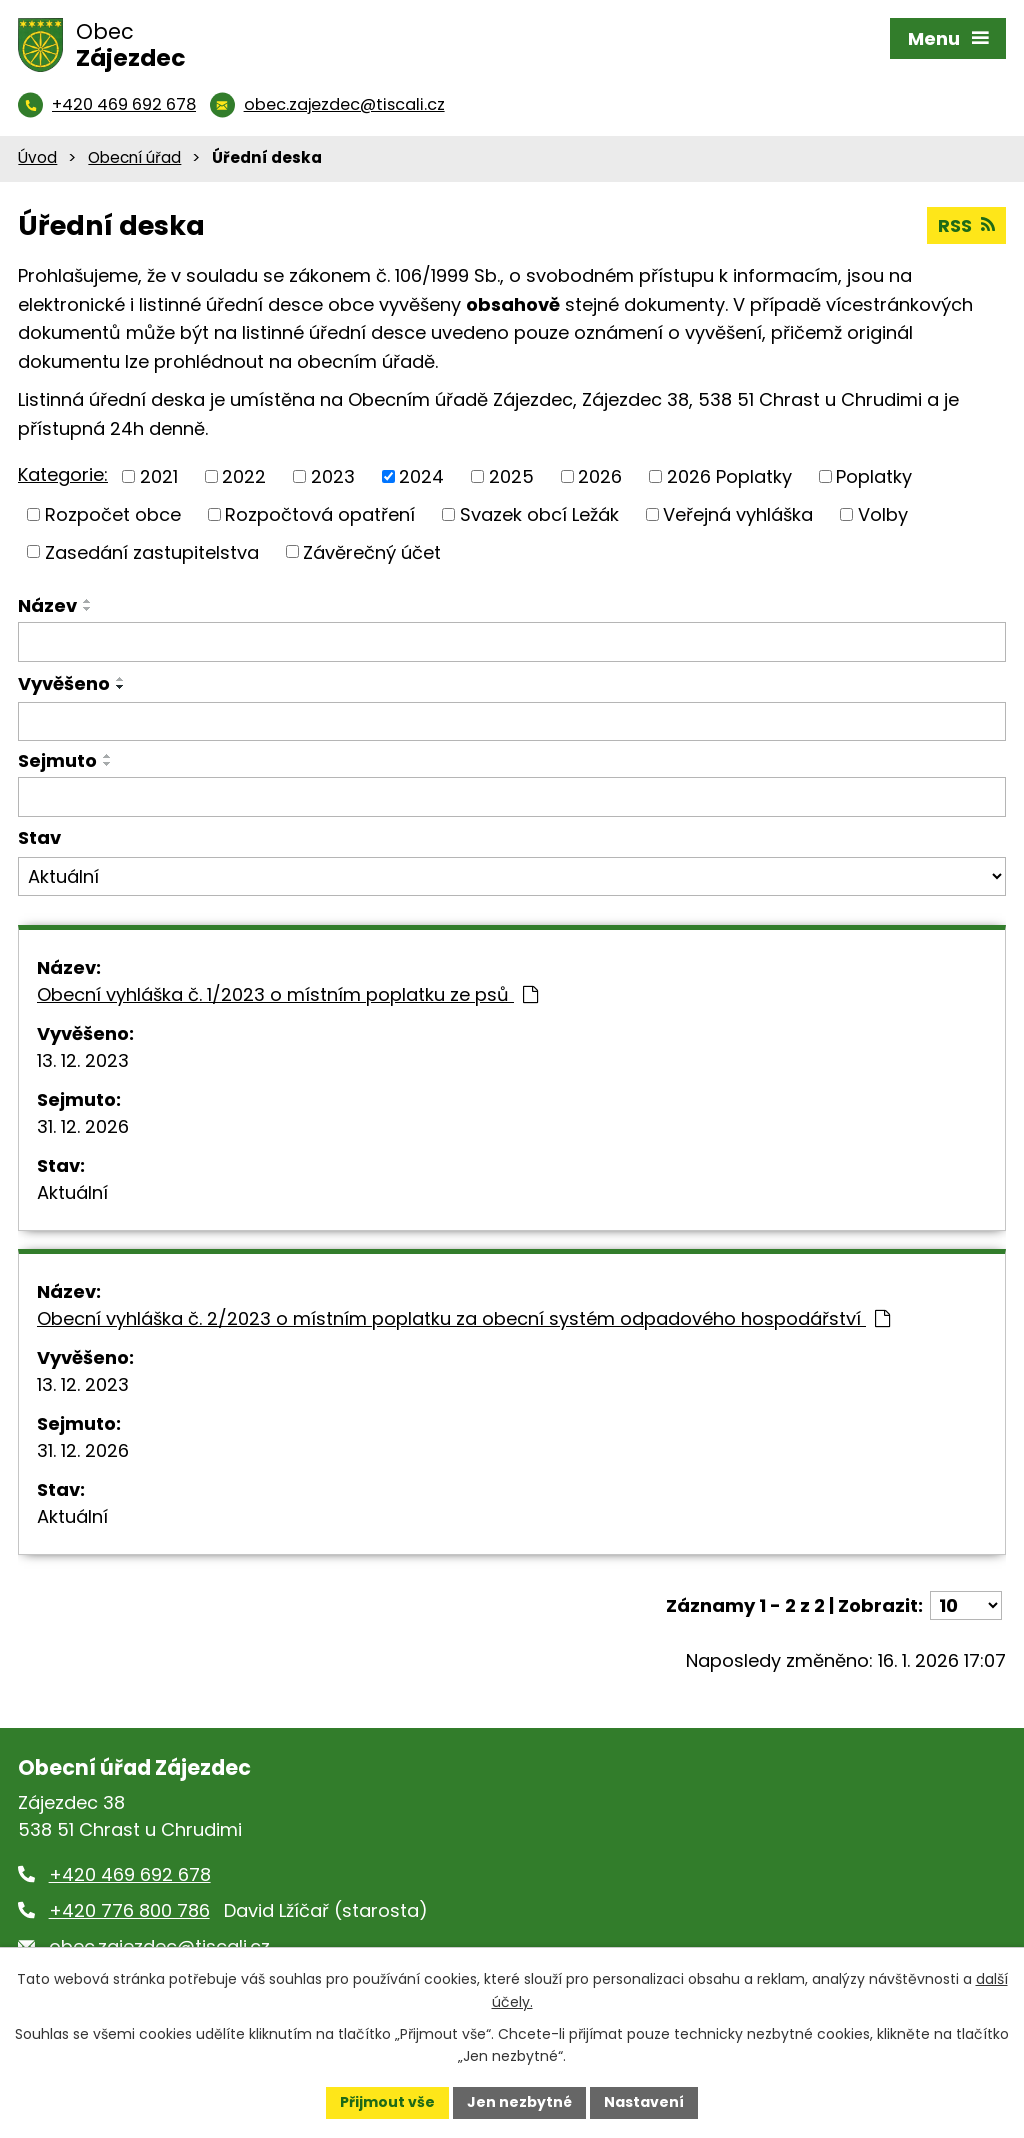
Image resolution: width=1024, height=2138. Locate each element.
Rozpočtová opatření (320, 514)
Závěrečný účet (372, 551)
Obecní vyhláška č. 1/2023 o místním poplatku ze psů (287, 994)
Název (47, 605)
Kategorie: (63, 474)
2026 (600, 476)
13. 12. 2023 (83, 1060)
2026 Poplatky (729, 476)
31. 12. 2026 (83, 1126)
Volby (883, 514)
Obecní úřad (134, 157)
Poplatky (874, 476)
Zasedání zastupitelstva (152, 551)
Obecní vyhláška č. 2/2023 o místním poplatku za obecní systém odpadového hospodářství (463, 1318)
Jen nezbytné (519, 2102)
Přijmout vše (387, 2102)
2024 (421, 476)
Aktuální (72, 1192)
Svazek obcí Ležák (539, 514)
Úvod (37, 157)
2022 (244, 476)
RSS (966, 225)
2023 (333, 476)
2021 (159, 476)
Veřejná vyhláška (738, 514)
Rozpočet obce (113, 514)
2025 (511, 476)
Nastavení (644, 2102)
